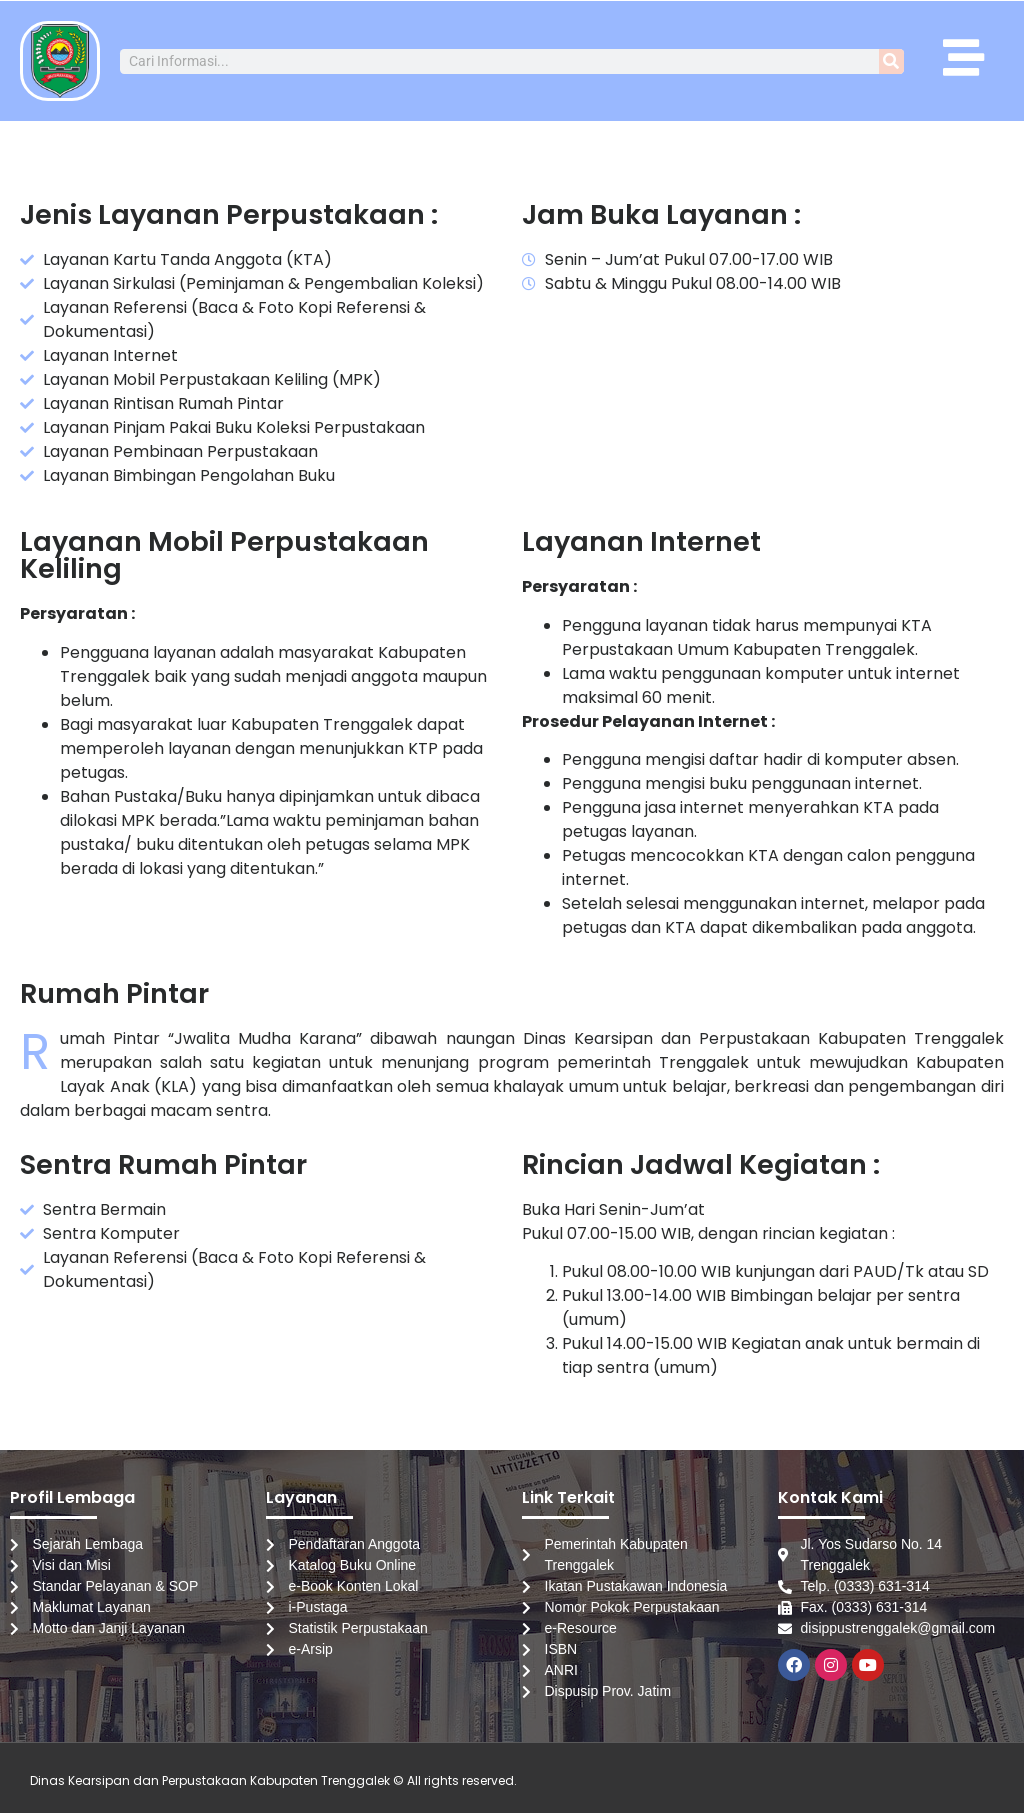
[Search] (891, 61)
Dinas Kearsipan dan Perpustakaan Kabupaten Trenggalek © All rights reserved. (273, 1780)
